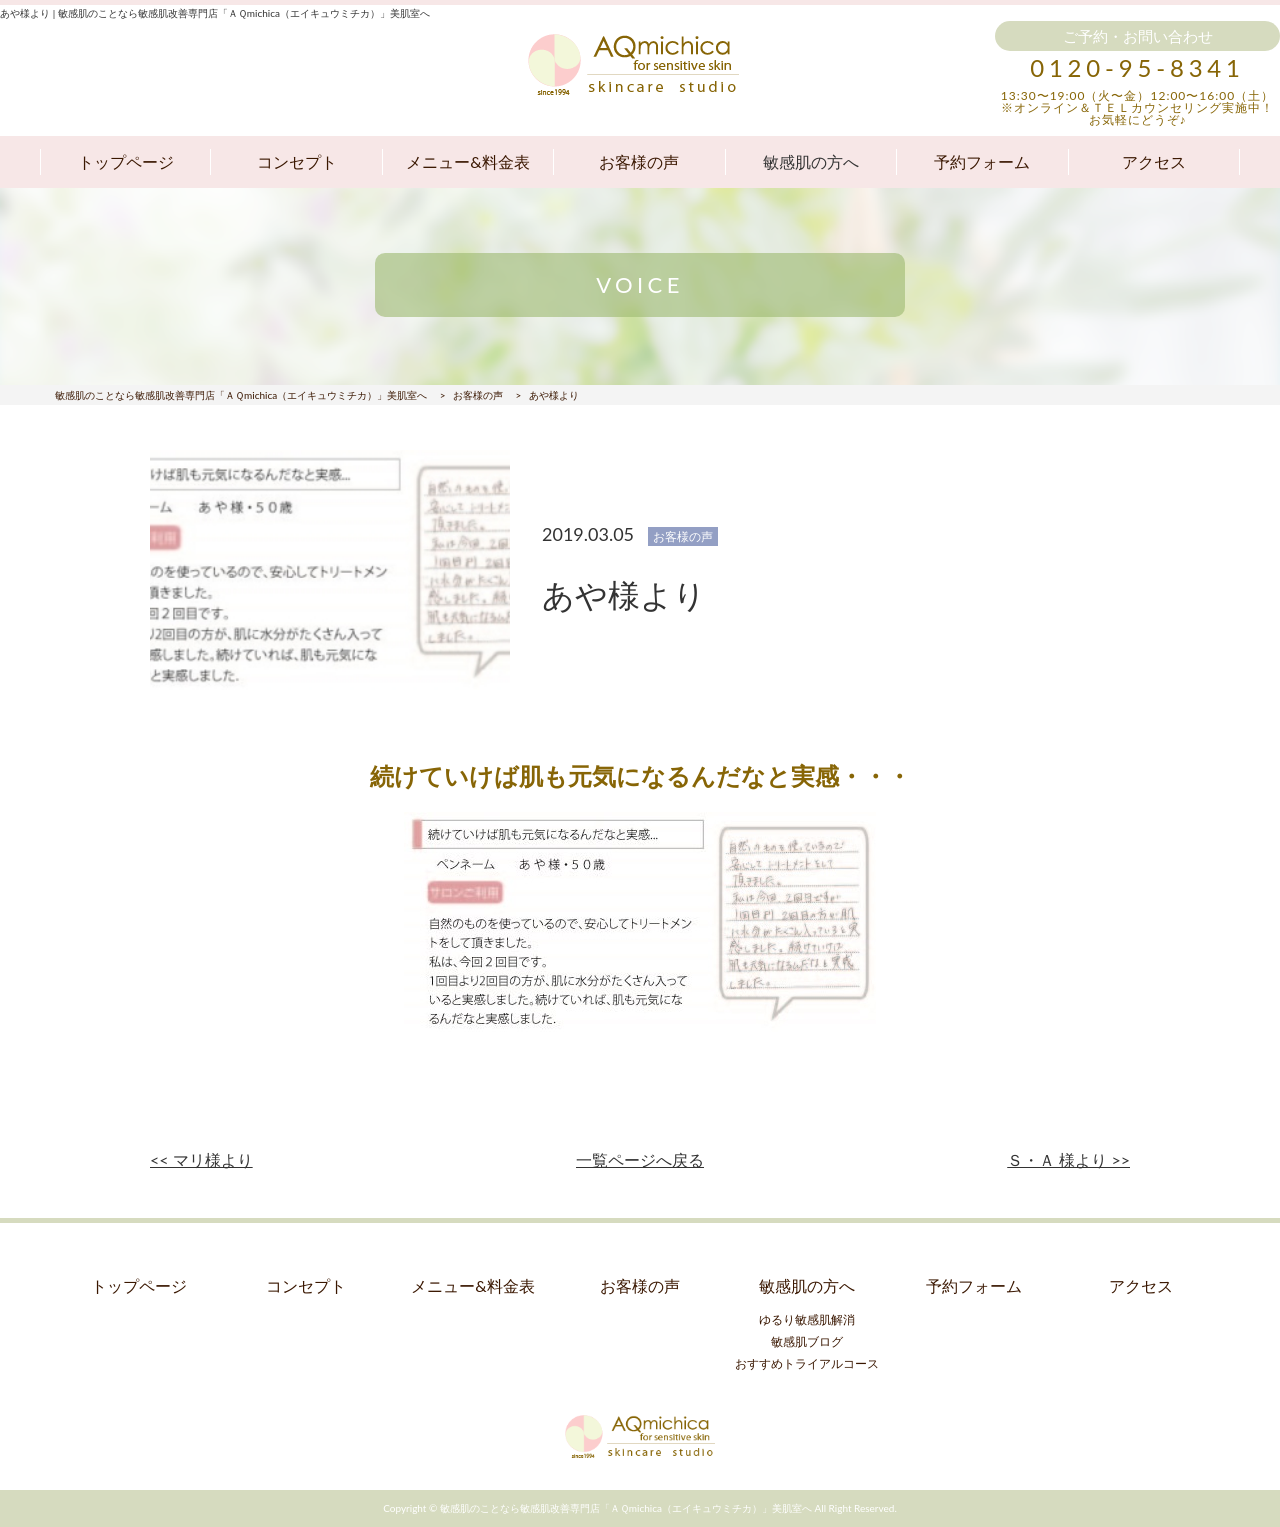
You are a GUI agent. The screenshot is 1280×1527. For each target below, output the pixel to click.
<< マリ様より (201, 1159)
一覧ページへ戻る (640, 1159)
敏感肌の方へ (811, 161)
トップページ (126, 161)
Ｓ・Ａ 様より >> (1068, 1159)
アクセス (1154, 161)
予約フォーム (982, 161)
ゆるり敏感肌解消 (807, 1319)
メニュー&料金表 (467, 161)
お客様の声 (639, 161)
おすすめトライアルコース (807, 1363)
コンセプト (297, 161)
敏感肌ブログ (807, 1341)
